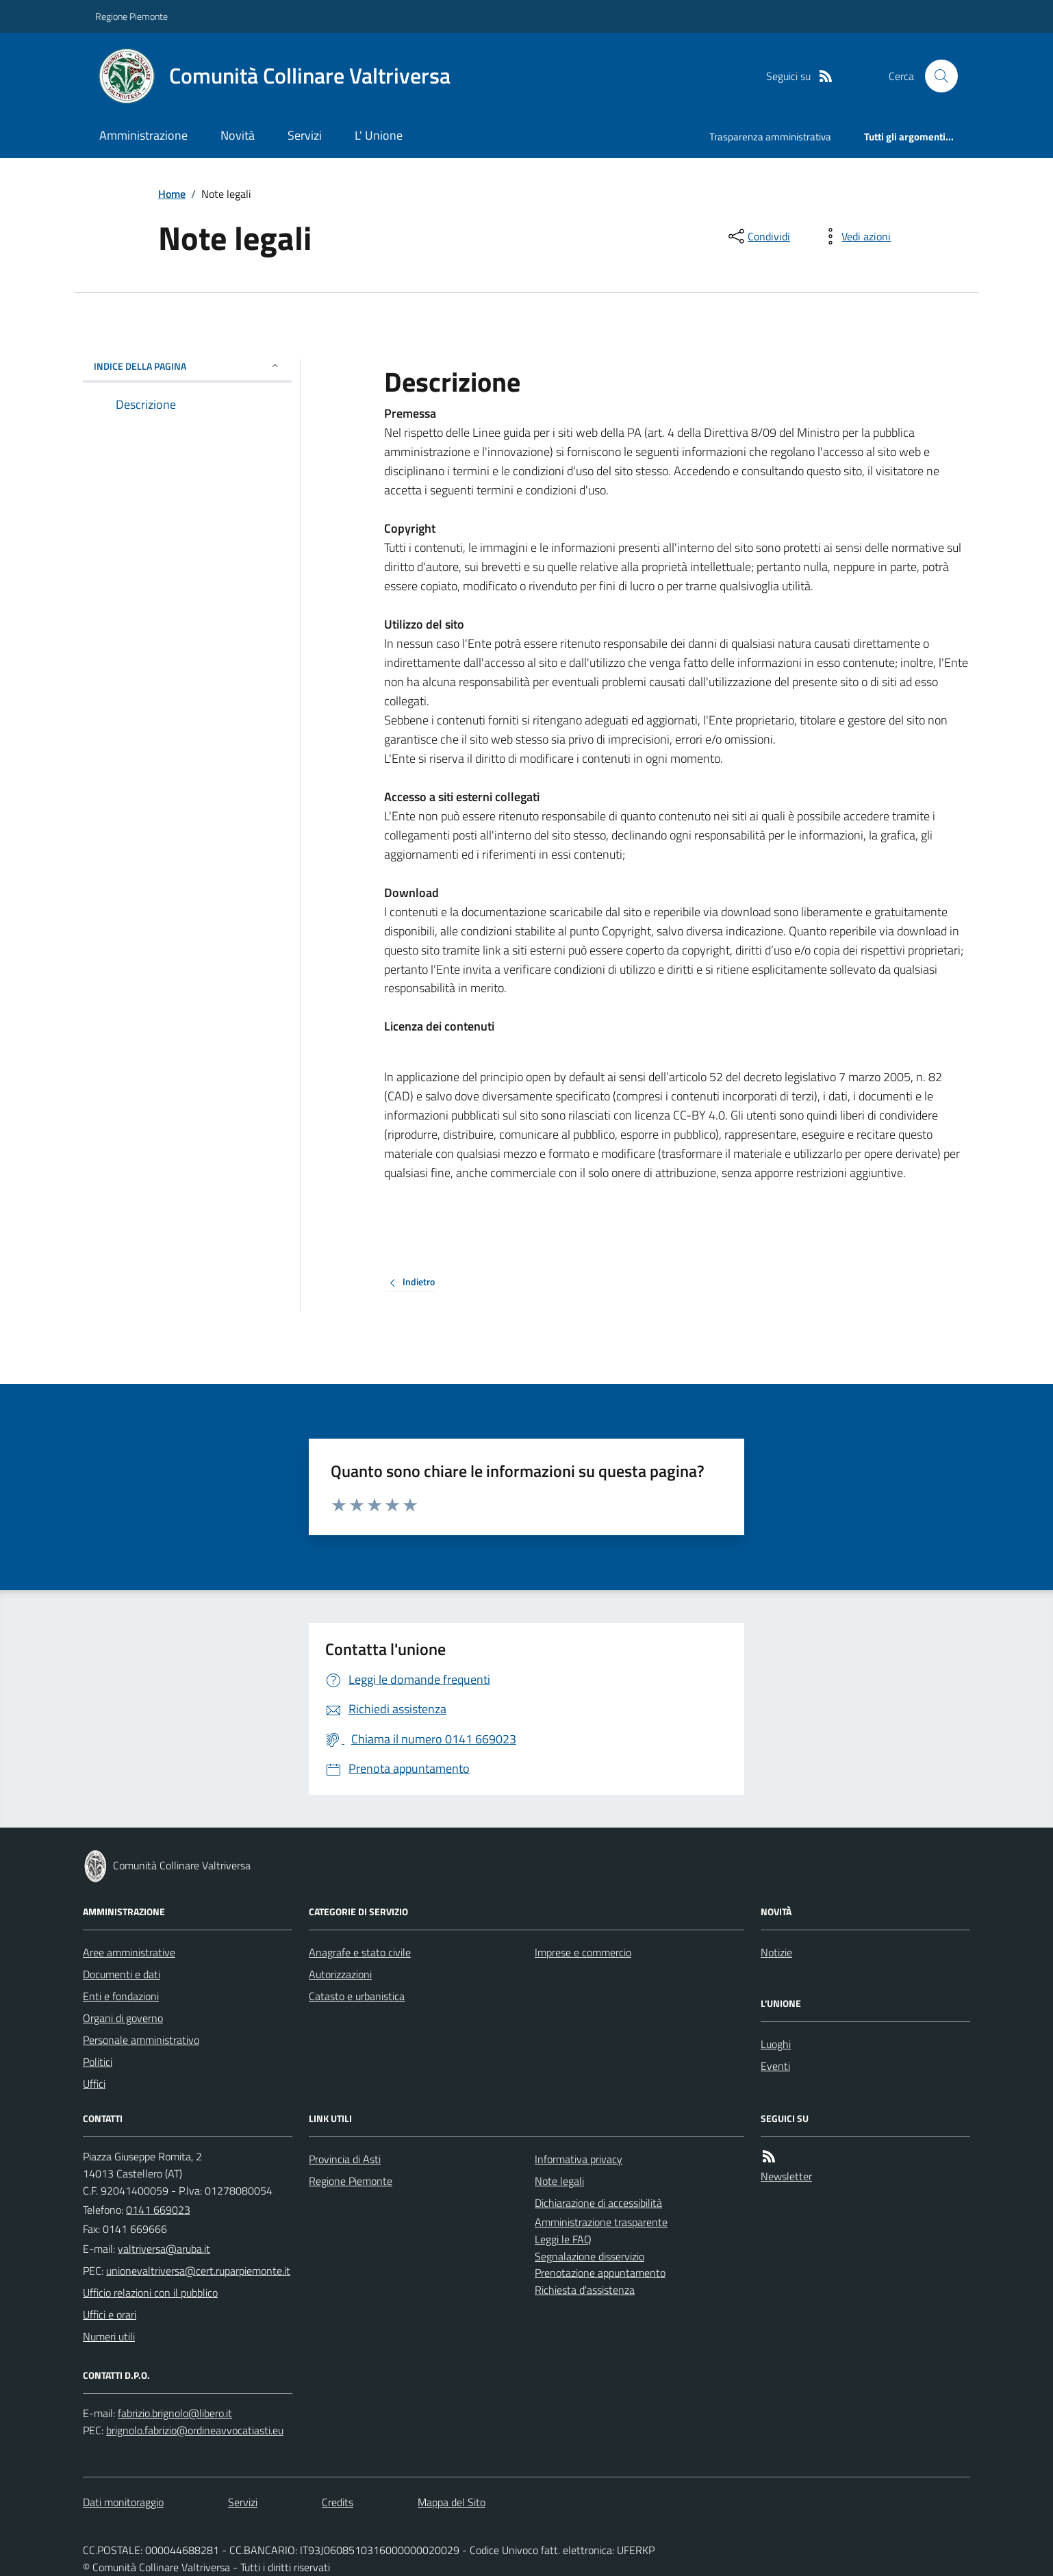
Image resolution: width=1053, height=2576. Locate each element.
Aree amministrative (129, 1952)
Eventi (775, 2066)
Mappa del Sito (451, 2502)
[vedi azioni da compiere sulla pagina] (855, 236)
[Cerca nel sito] (936, 76)
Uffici (94, 2083)
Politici (97, 2062)
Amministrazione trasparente (601, 2222)
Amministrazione (143, 135)
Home (172, 194)
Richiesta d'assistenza (585, 2290)
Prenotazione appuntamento (600, 2272)
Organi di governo (123, 2018)
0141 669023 (158, 2209)
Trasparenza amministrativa (770, 136)
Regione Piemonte (131, 16)
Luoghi (776, 2044)
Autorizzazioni (340, 1974)
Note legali (559, 2181)
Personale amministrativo (141, 2040)
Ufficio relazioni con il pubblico (150, 2292)
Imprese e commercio (583, 1952)
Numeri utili (109, 2336)
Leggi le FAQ (563, 2239)
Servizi (305, 135)
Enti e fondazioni (121, 1996)
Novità (237, 135)
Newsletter (786, 2176)
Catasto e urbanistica (357, 1996)
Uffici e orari (109, 2314)
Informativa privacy (578, 2159)
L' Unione (379, 135)
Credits (337, 2502)
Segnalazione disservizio (589, 2256)
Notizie (776, 1952)
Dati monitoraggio (123, 2502)
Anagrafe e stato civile (360, 1952)
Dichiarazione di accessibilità (598, 2203)
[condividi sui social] (758, 236)
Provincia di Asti (345, 2159)
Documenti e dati (121, 1974)
